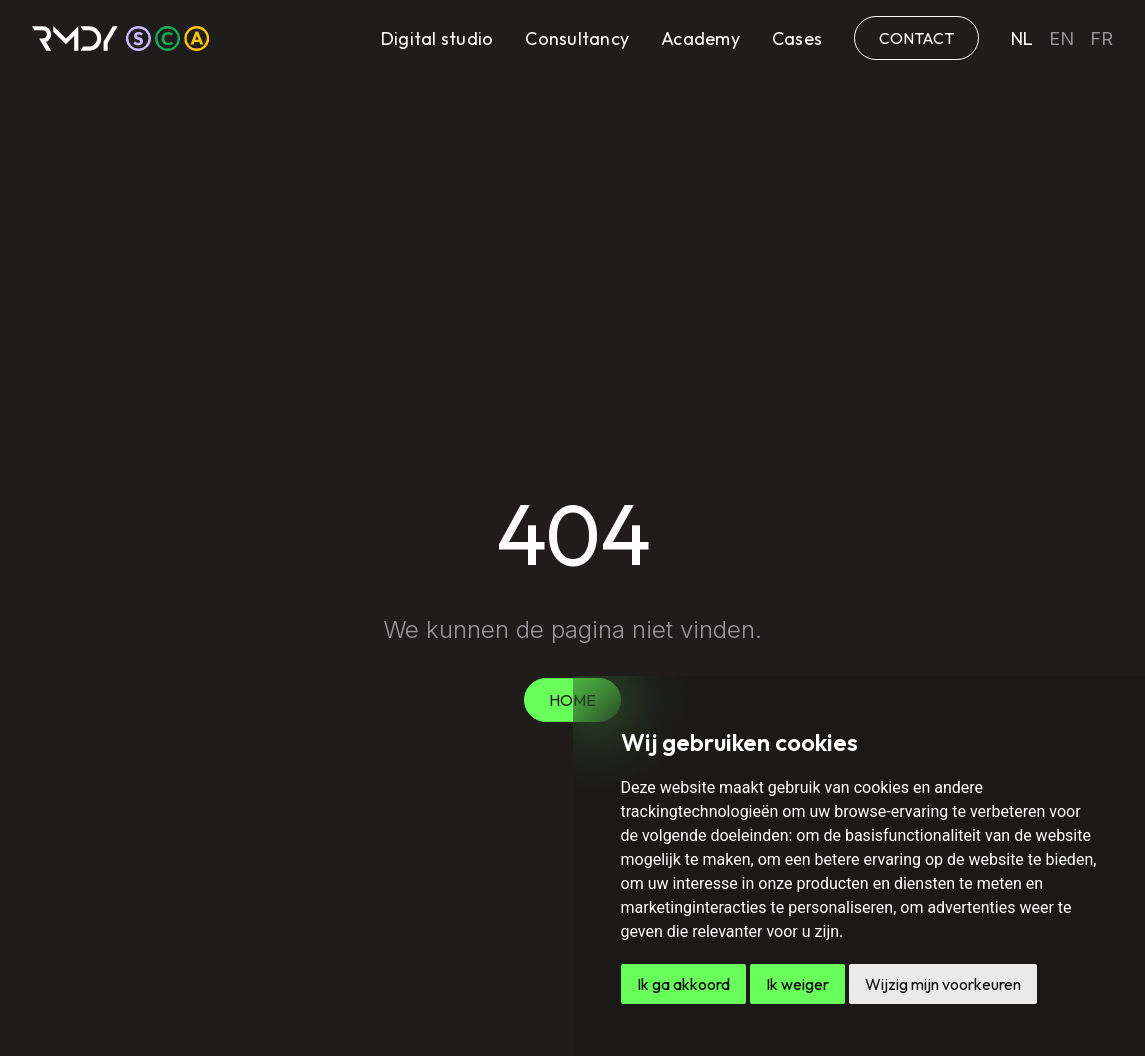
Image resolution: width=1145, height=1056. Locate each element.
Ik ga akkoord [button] (683, 984)
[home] (121, 38)
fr (1101, 38)
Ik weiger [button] (797, 984)
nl (1022, 38)
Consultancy (577, 38)
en (1061, 38)
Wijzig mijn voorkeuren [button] (943, 984)
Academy (700, 38)
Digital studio (437, 38)
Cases (797, 38)
